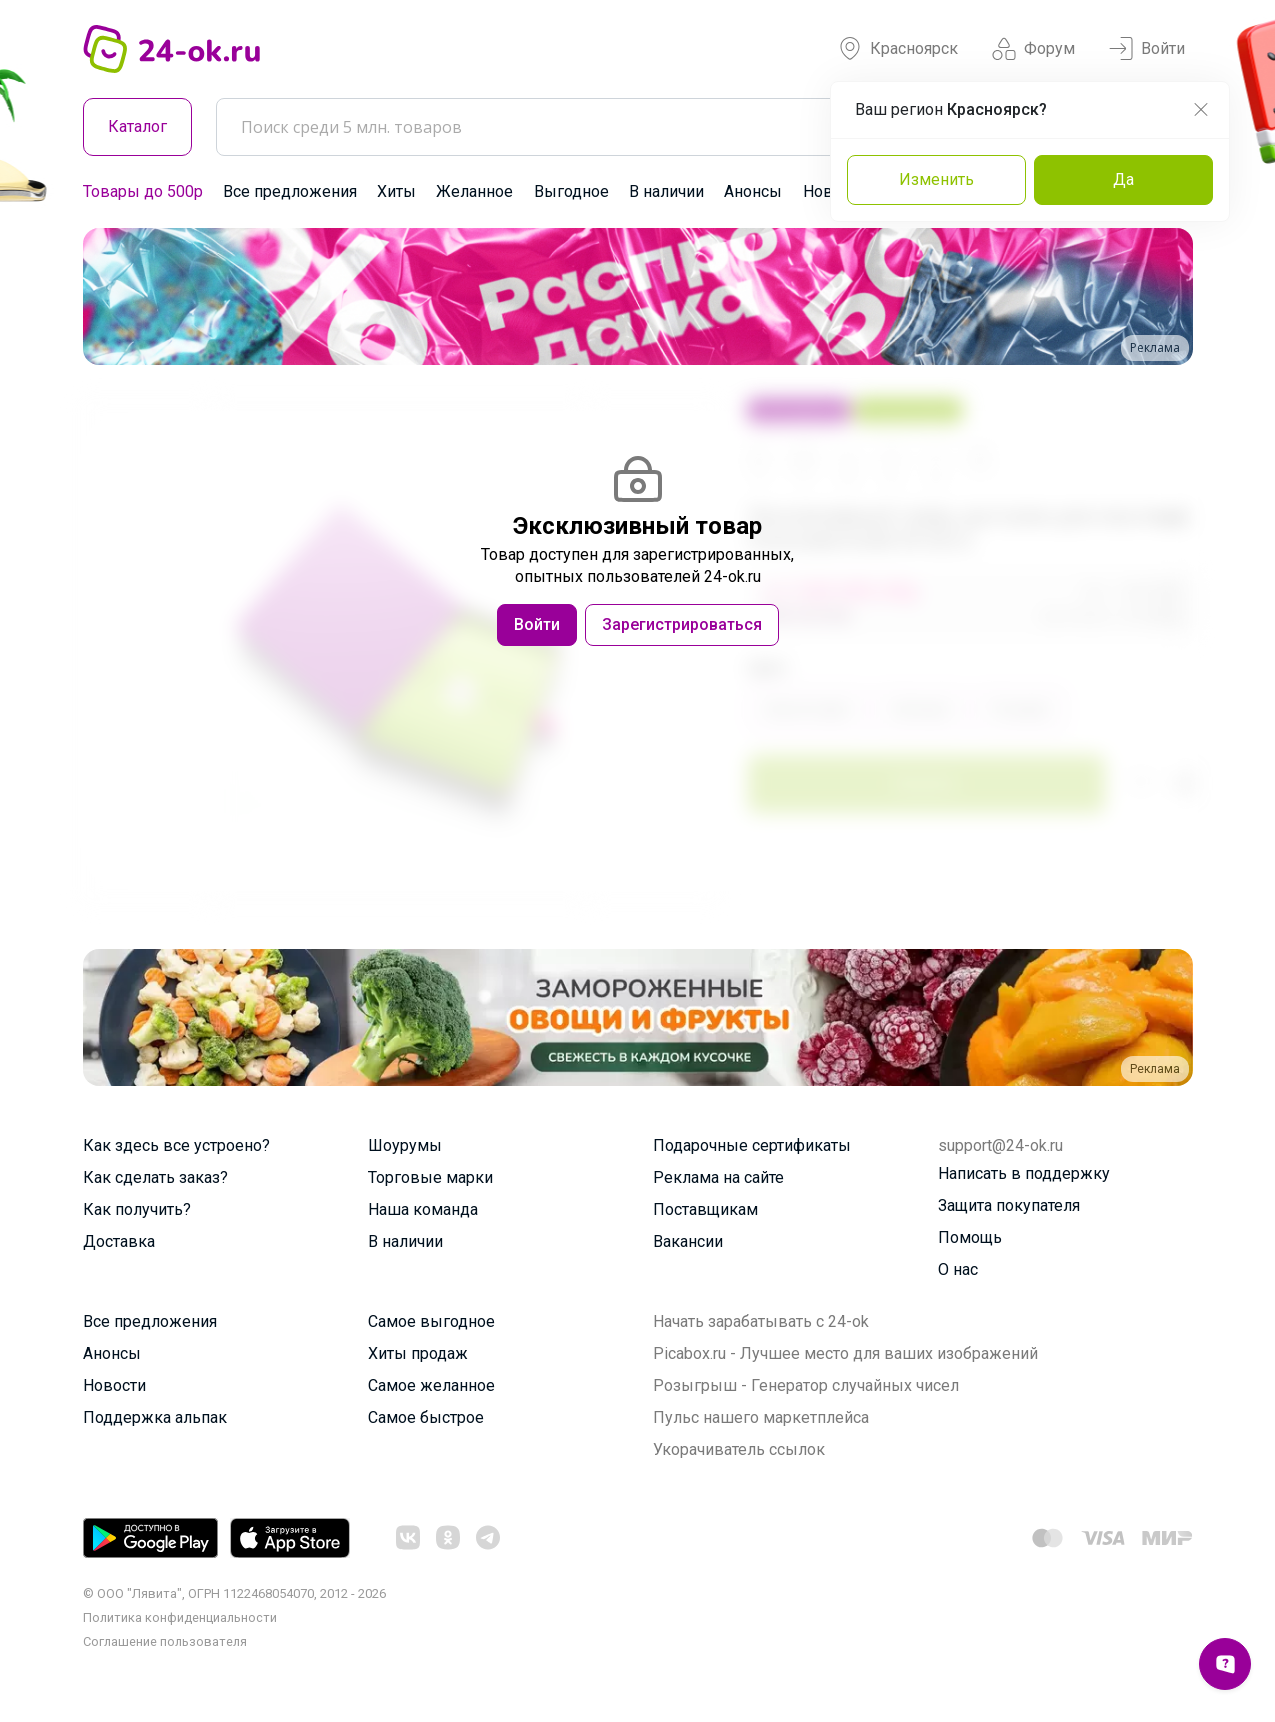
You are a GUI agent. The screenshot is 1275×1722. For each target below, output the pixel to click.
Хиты (396, 191)
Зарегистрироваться (682, 624)
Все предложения (290, 191)
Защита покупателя (1009, 1205)
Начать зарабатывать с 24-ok (761, 1321)
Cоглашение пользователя (165, 1641)
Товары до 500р (143, 191)
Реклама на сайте (718, 1177)
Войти (1147, 49)
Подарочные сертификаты (752, 1145)
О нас (958, 1269)
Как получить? (137, 1209)
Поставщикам (705, 1209)
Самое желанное (431, 1385)
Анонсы (753, 191)
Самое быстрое (426, 1417)
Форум (1033, 49)
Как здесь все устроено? (176, 1145)
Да (1123, 179)
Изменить (936, 179)
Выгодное (571, 191)
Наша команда (423, 1209)
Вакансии (688, 1241)
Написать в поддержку (1024, 1173)
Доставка (119, 1241)
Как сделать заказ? (155, 1177)
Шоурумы (405, 1145)
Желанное (474, 191)
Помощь (970, 1237)
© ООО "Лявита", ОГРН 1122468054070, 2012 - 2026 (234, 1593)
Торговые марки (430, 1177)
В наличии (666, 191)
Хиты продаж (418, 1353)
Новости (114, 1385)
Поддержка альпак (155, 1417)
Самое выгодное (431, 1321)
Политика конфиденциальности (180, 1617)
